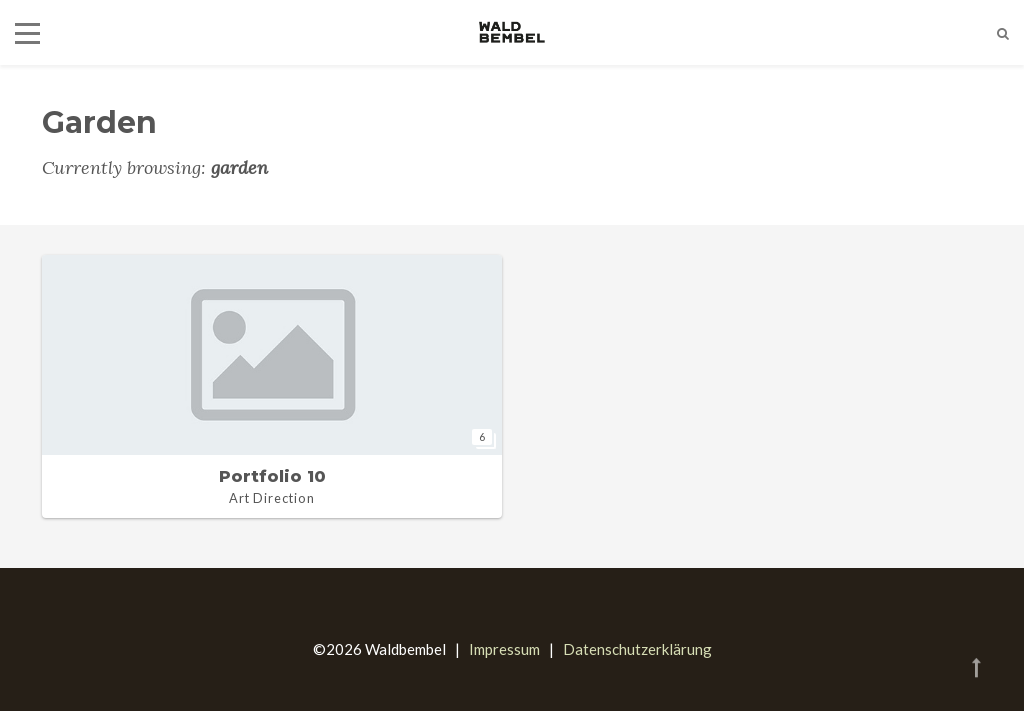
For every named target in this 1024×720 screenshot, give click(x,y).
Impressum (504, 649)
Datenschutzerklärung (637, 649)
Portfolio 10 (272, 476)
